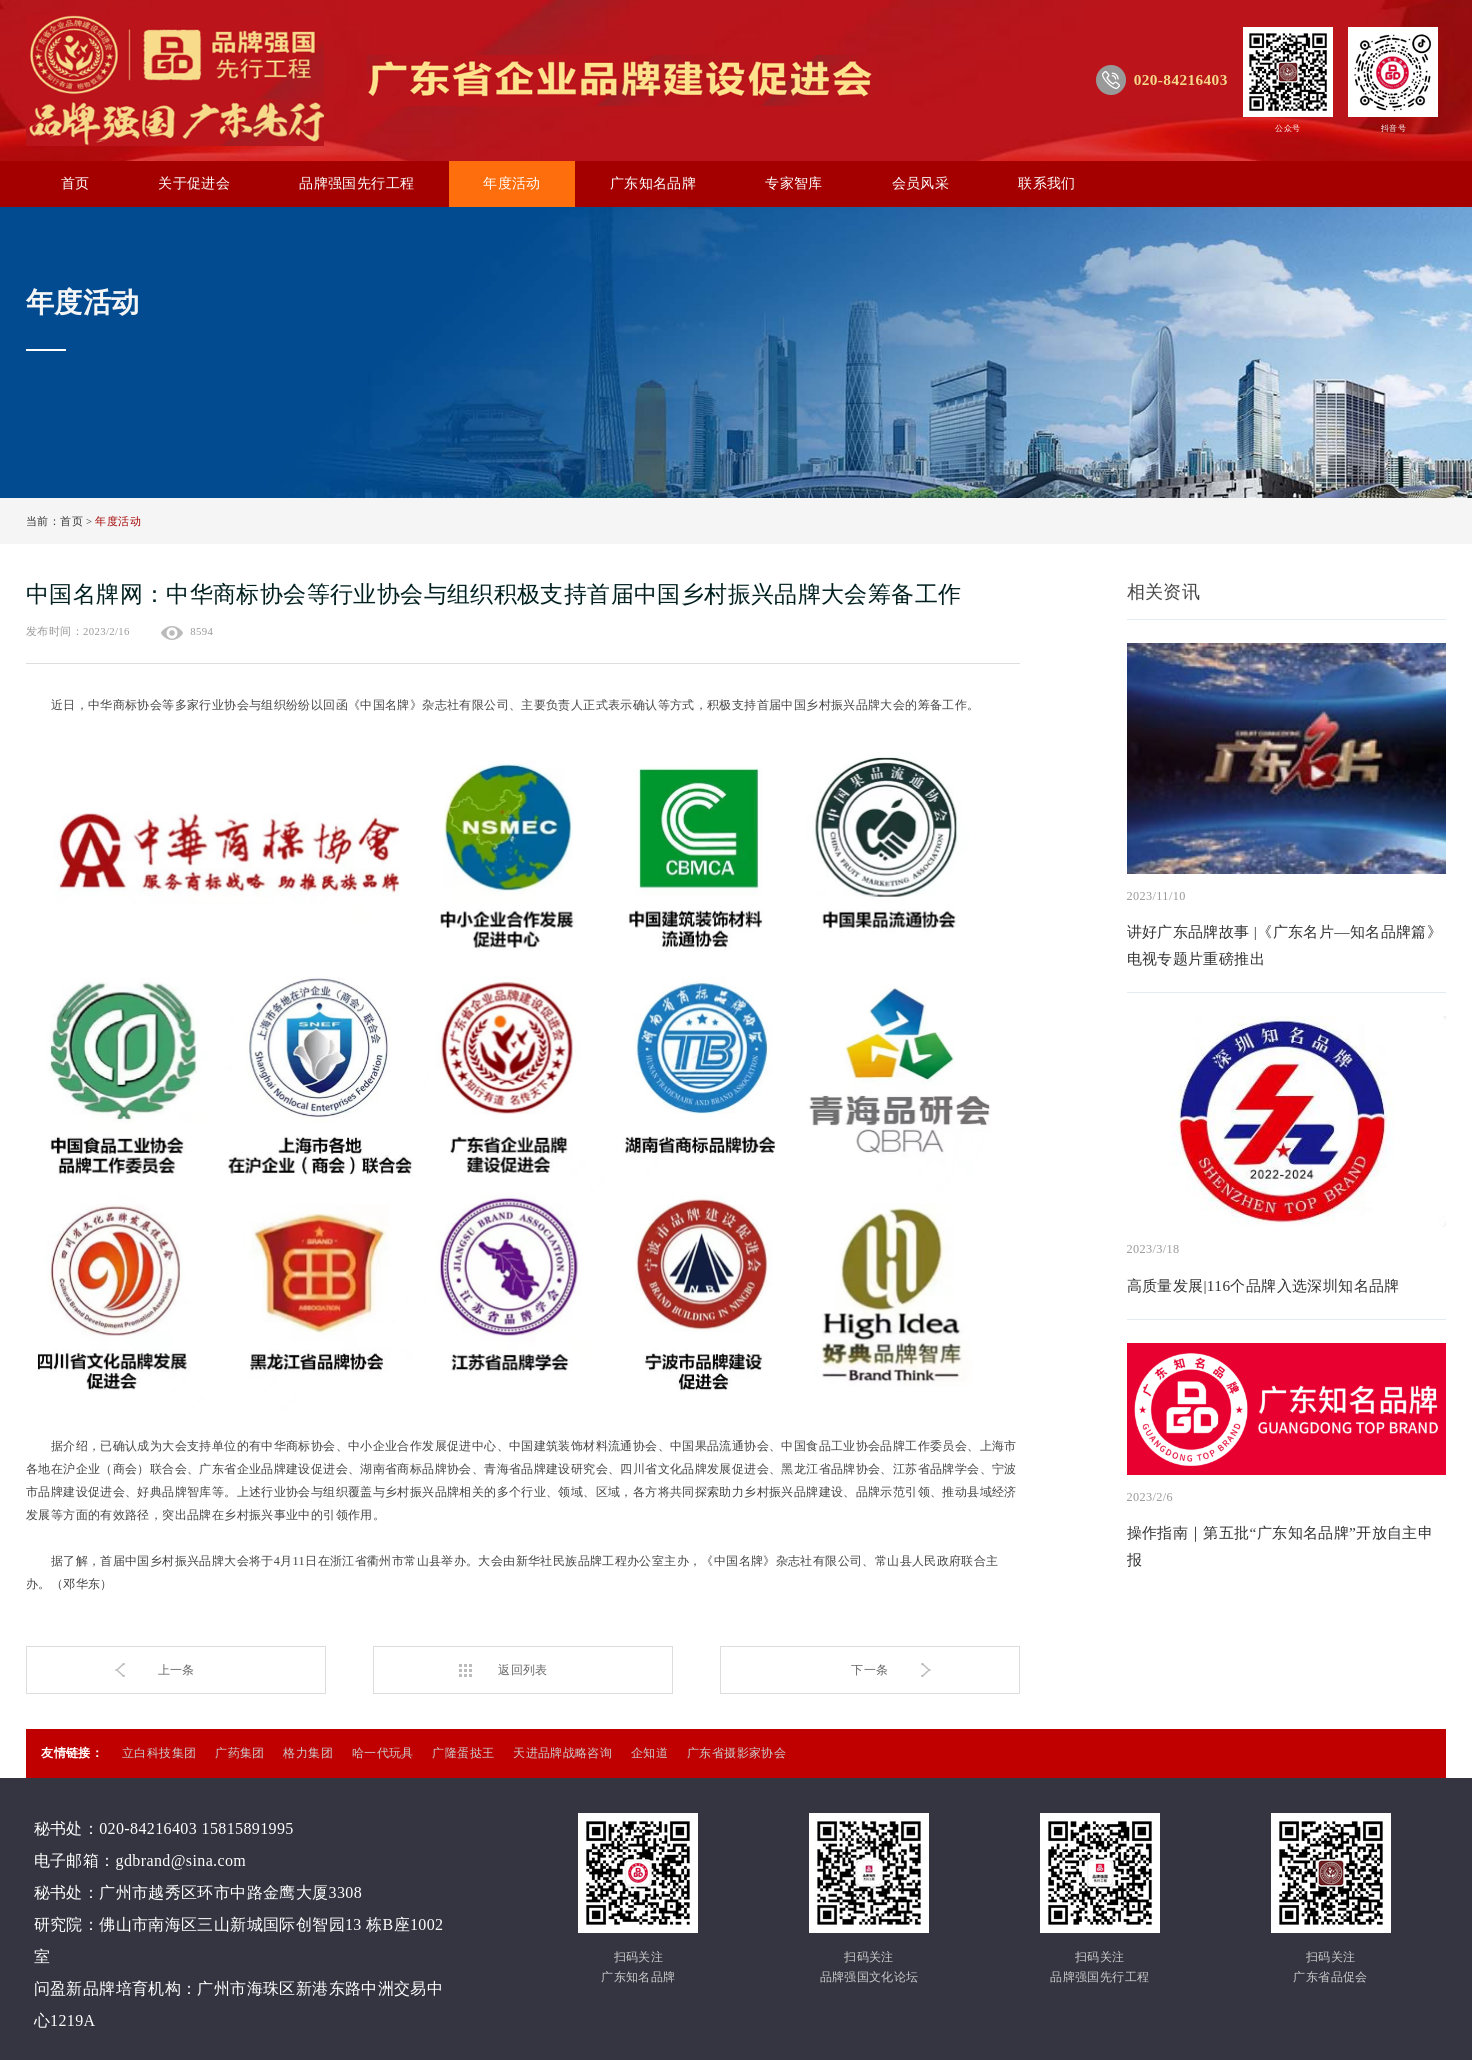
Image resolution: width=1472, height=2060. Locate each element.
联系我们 (1047, 183)
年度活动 (512, 183)
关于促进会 (194, 183)
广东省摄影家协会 (736, 1753)
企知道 (649, 1753)
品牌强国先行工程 (356, 183)
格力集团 (308, 1753)
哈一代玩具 (383, 1753)
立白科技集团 (159, 1753)
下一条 (869, 1670)
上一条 (176, 1670)
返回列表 (523, 1670)
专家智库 (794, 183)
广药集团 (240, 1753)
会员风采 (921, 183)
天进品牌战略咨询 (562, 1753)
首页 (75, 183)
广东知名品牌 (653, 183)
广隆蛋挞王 (463, 1753)
